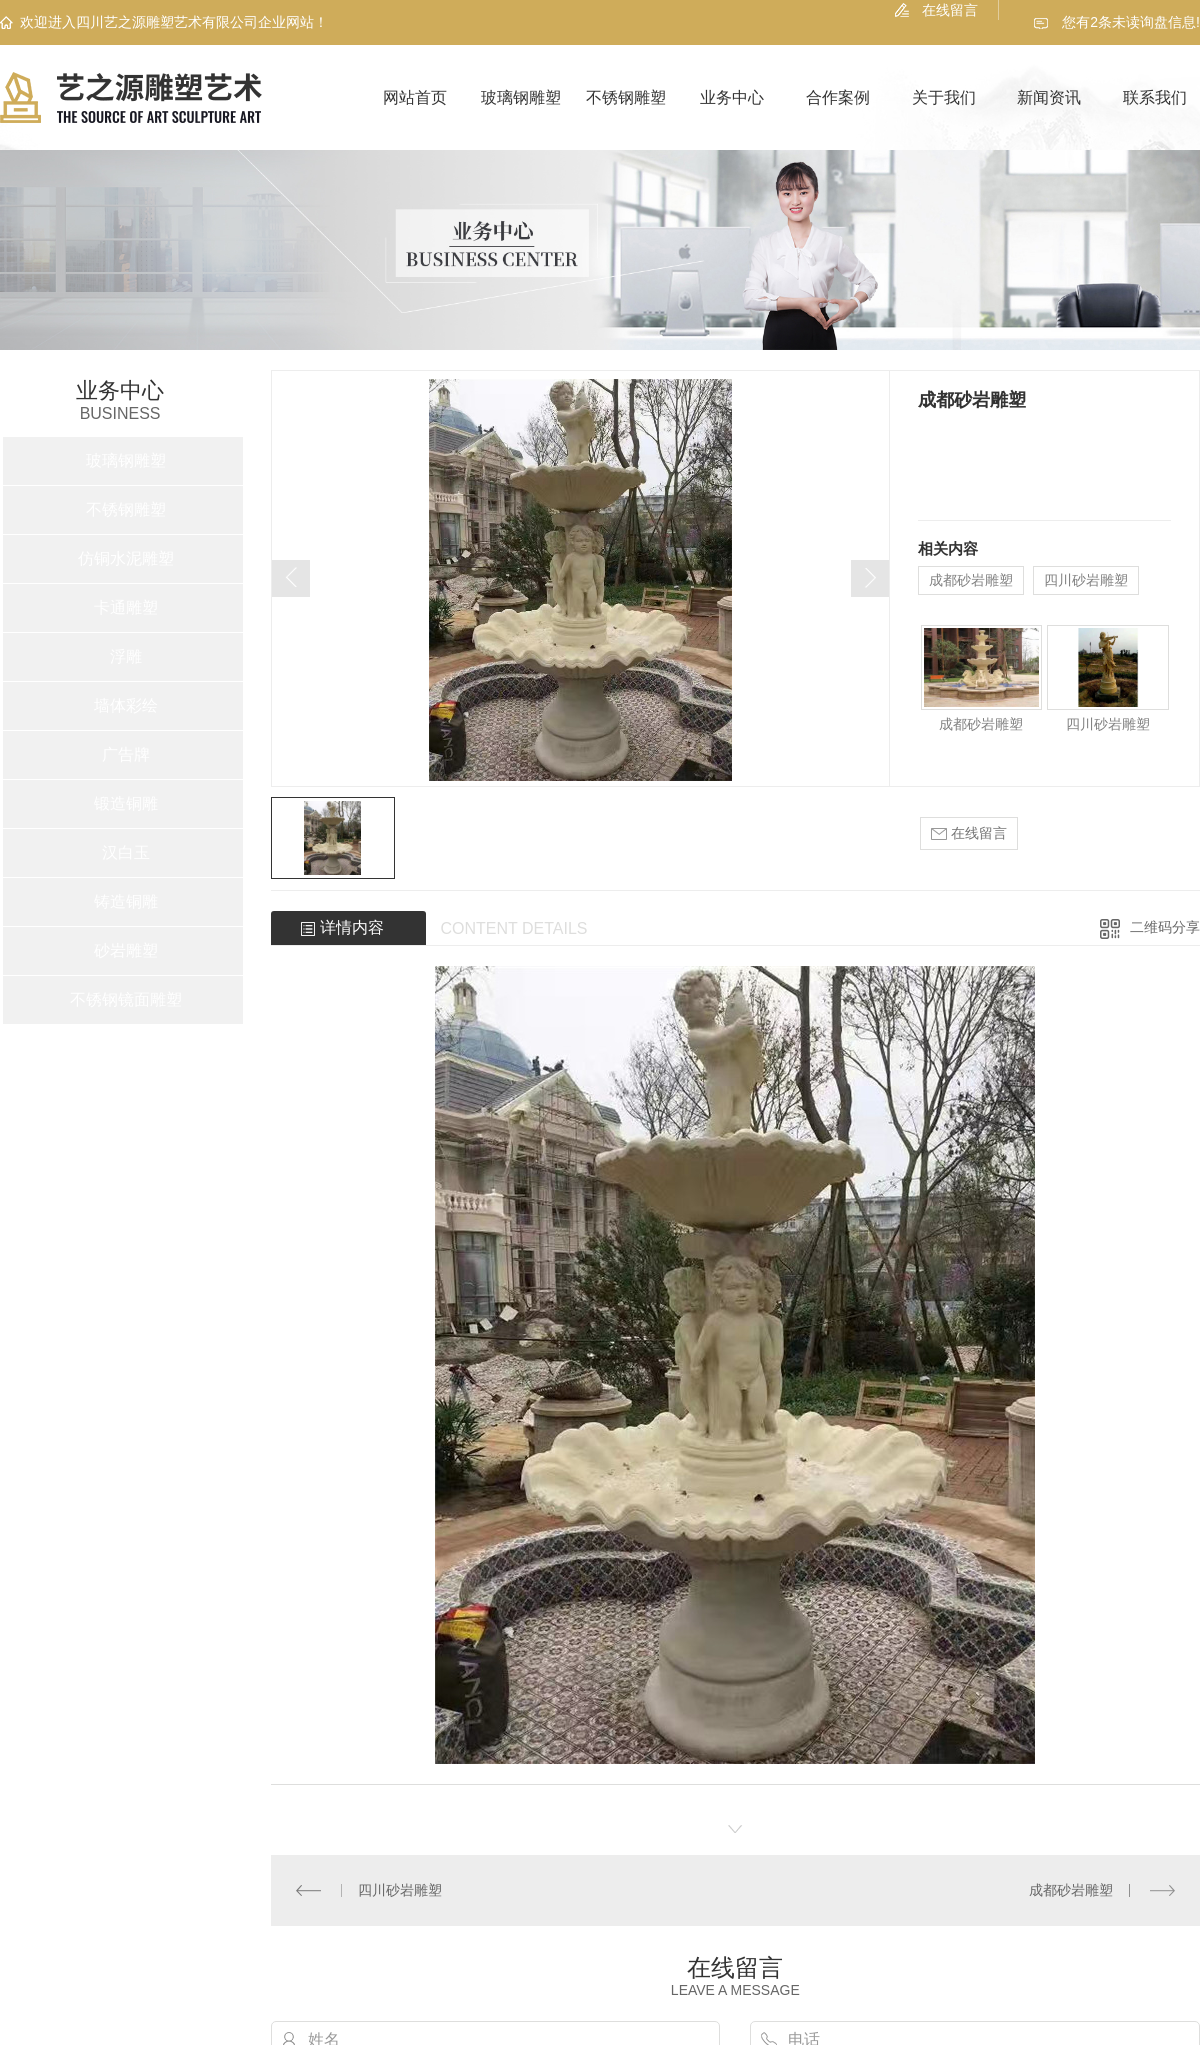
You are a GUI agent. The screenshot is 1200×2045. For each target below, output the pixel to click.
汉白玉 (126, 852)
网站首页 (415, 97)
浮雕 (126, 656)
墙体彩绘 (126, 705)
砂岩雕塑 (126, 950)
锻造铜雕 (126, 803)
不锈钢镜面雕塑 (126, 999)
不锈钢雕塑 (626, 97)
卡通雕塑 (126, 607)
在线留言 (950, 10)
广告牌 (126, 754)
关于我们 (944, 97)
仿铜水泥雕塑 (126, 558)
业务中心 (732, 97)
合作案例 (838, 97)
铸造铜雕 (126, 901)
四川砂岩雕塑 (1086, 580)
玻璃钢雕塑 (521, 97)
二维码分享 (1165, 927)
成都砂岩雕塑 (971, 580)
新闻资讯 (1049, 97)
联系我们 (1155, 97)
